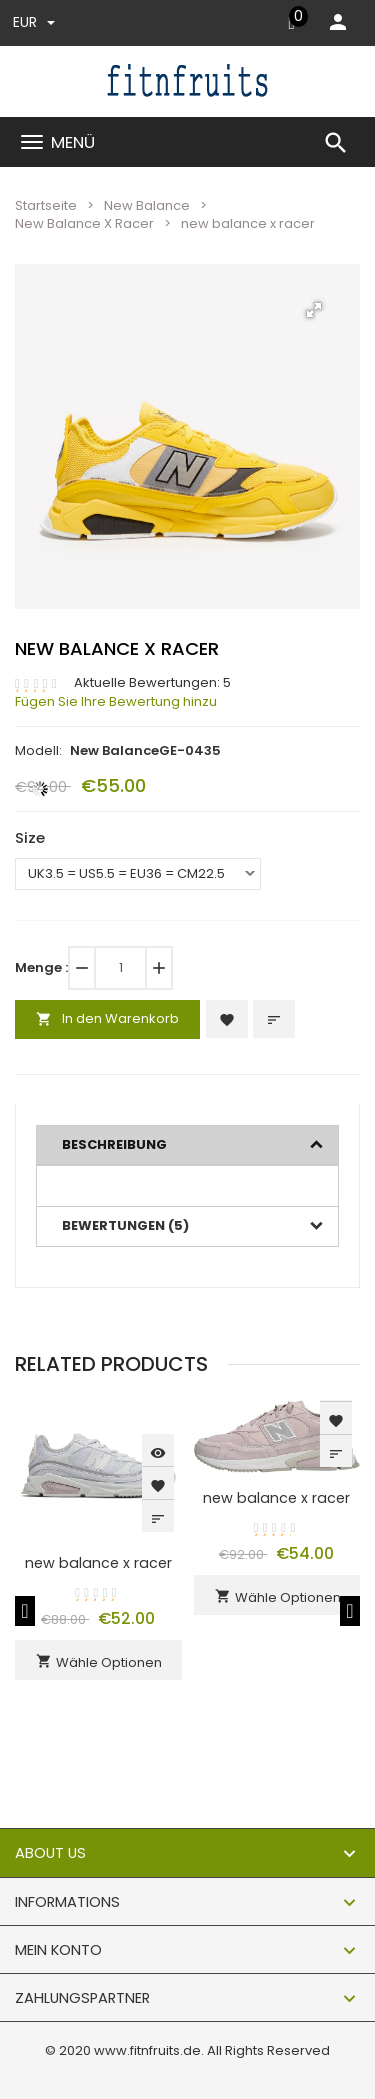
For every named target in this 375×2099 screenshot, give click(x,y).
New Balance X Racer (84, 223)
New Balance (147, 205)
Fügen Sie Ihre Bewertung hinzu (116, 702)
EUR (34, 22)
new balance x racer (98, 1563)
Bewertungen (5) (125, 1225)
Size (30, 837)
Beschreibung (114, 1144)
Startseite (46, 205)
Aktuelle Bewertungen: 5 (152, 683)
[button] (314, 310)
